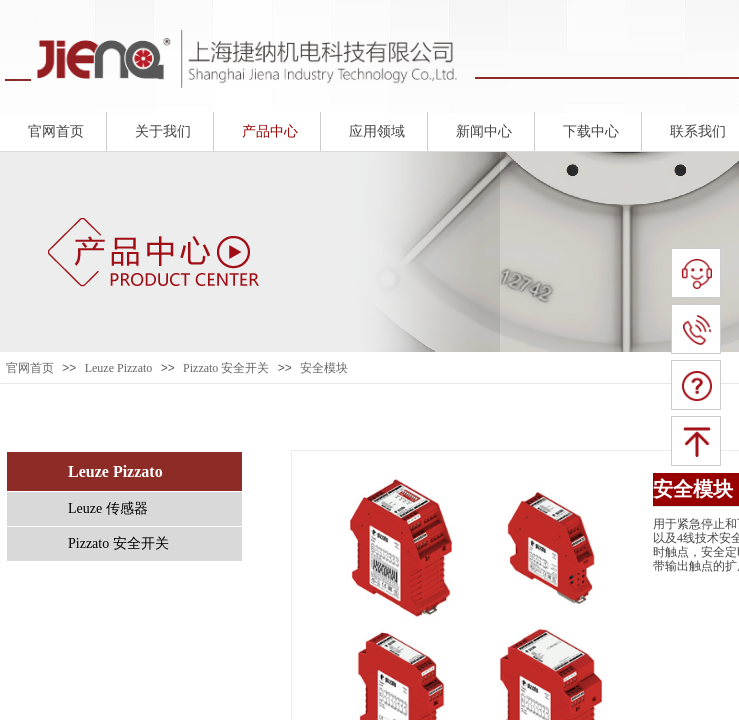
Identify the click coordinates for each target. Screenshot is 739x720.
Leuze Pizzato (119, 368)
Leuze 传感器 (108, 508)
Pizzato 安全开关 (226, 368)
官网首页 (30, 368)
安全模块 (324, 368)
